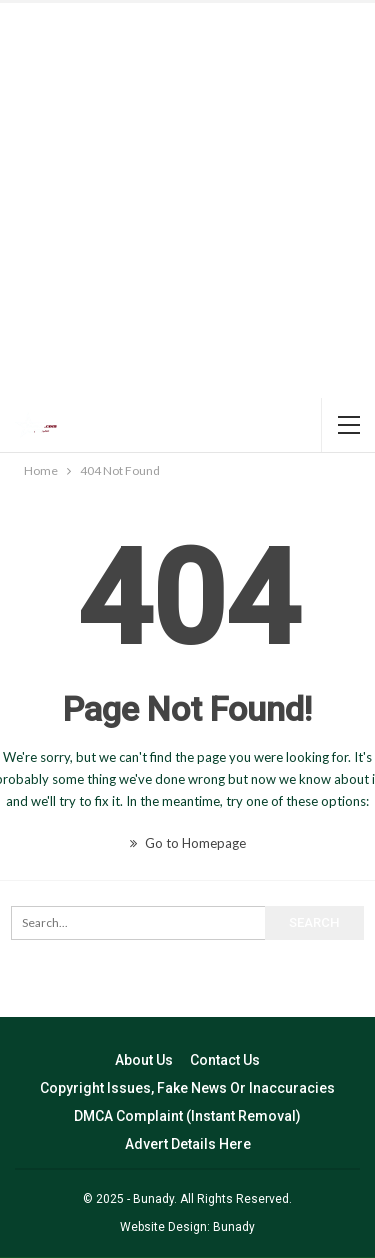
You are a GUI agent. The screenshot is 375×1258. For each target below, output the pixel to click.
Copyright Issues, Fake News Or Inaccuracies (187, 1088)
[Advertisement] (187, 200)
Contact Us (225, 1060)
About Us (144, 1060)
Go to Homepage (188, 843)
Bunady (234, 1227)
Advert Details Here (188, 1144)
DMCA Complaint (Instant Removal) (187, 1116)
